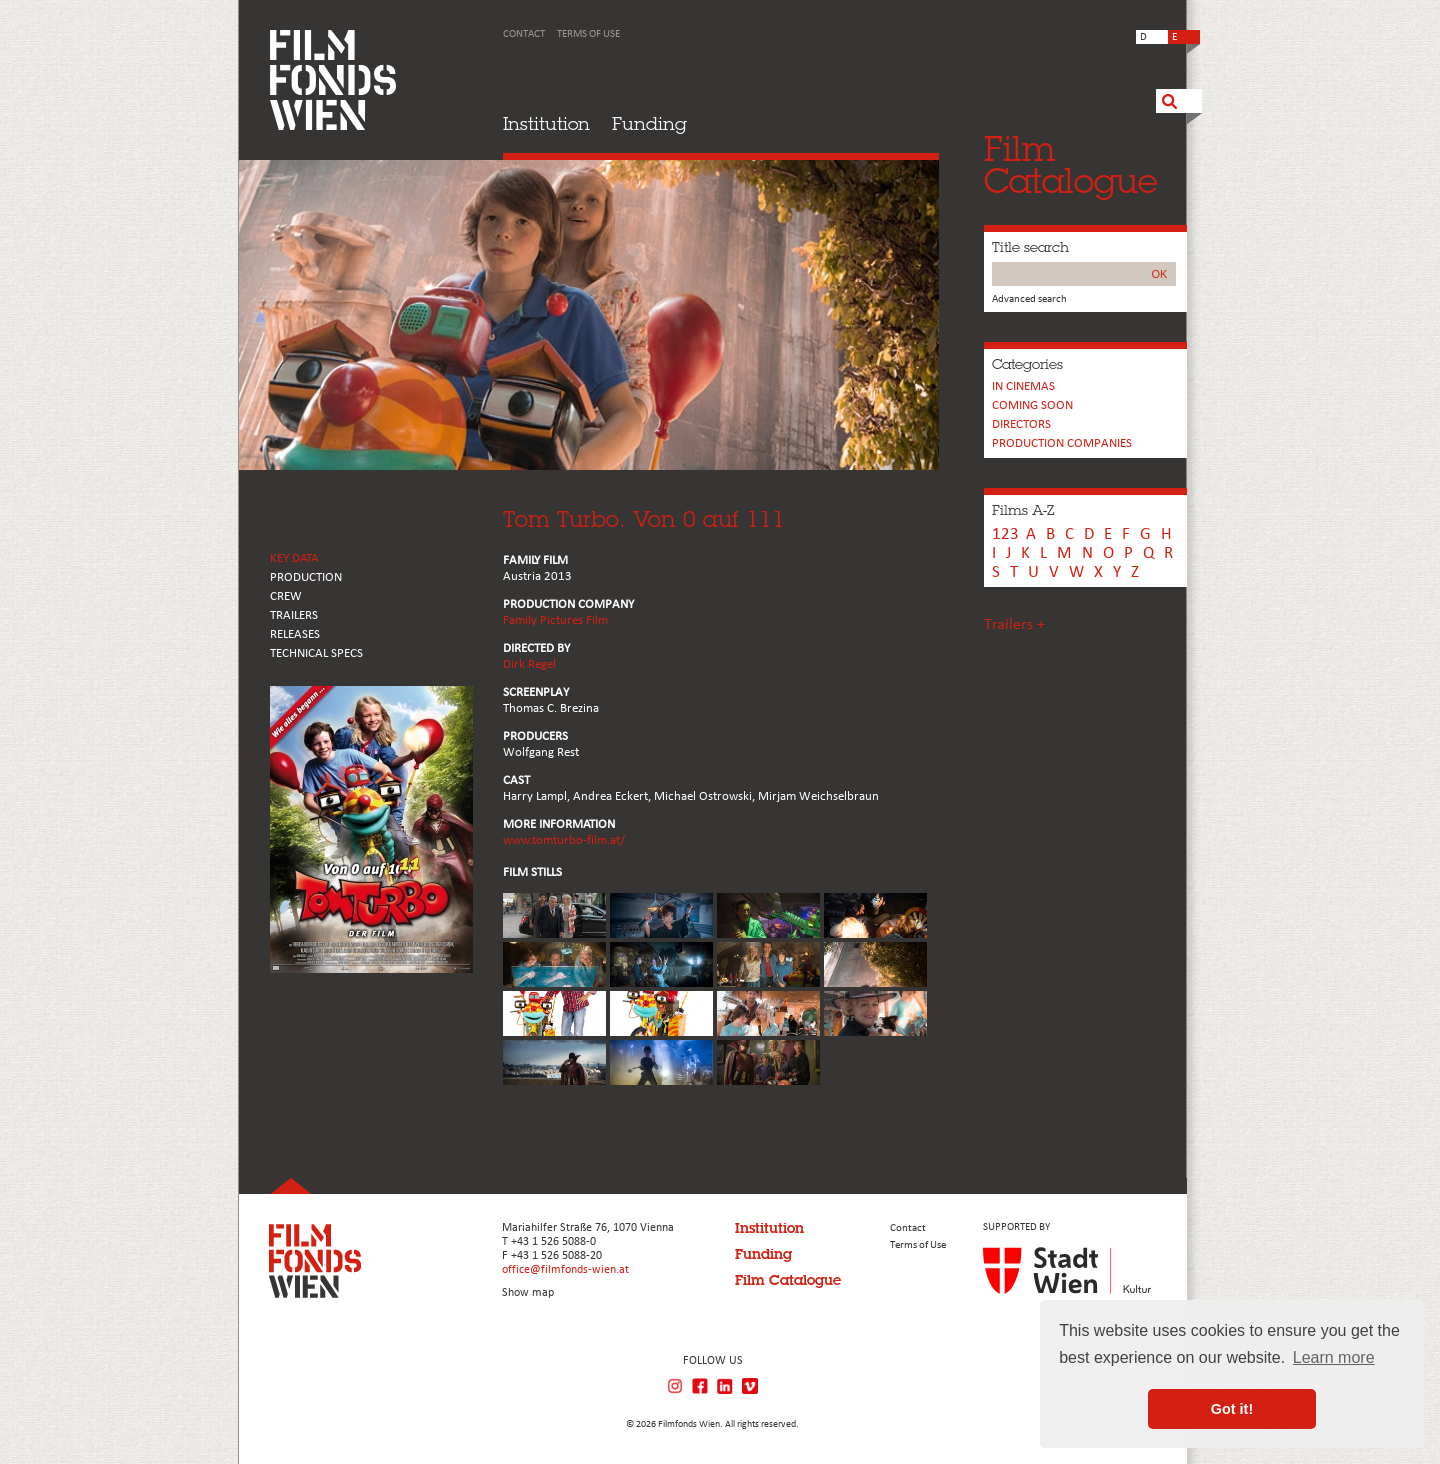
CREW (286, 596)
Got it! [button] (1232, 1409)
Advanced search (1029, 299)
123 (1005, 534)
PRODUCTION (306, 577)
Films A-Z (1023, 510)
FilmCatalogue (1071, 164)
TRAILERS (294, 615)
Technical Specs (316, 653)
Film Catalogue (788, 1280)
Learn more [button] (1334, 1357)
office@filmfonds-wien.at (565, 1270)
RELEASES (295, 634)
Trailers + (1014, 625)
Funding (649, 123)
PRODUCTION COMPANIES (1062, 443)
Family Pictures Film (555, 620)
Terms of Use (588, 34)
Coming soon (1032, 405)
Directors (1021, 424)
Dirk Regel (529, 664)
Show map (528, 1293)
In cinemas (1023, 386)
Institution (546, 123)
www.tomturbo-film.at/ (564, 840)
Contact (524, 34)
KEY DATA (294, 558)
